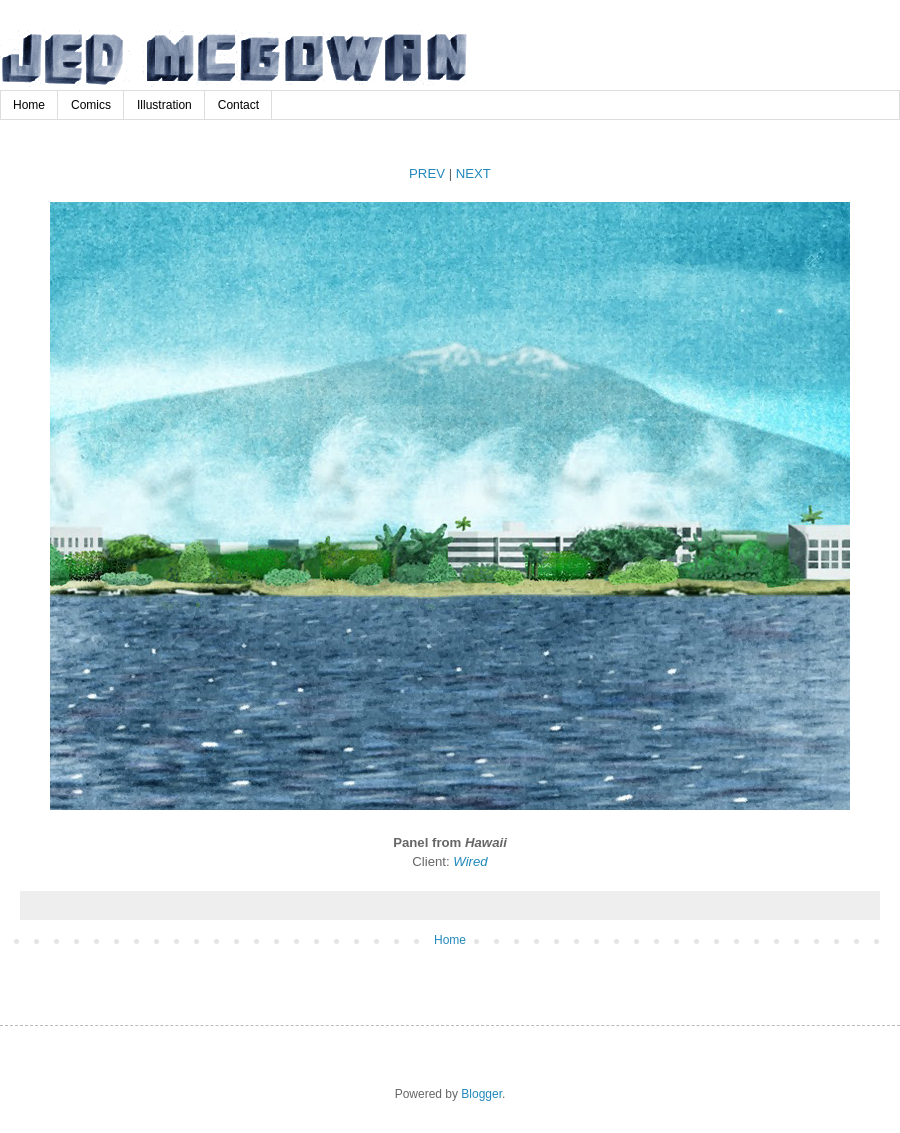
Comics (91, 105)
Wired (470, 861)
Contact (238, 105)
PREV (427, 173)
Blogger (481, 1094)
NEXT (473, 173)
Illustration (164, 105)
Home (29, 105)
